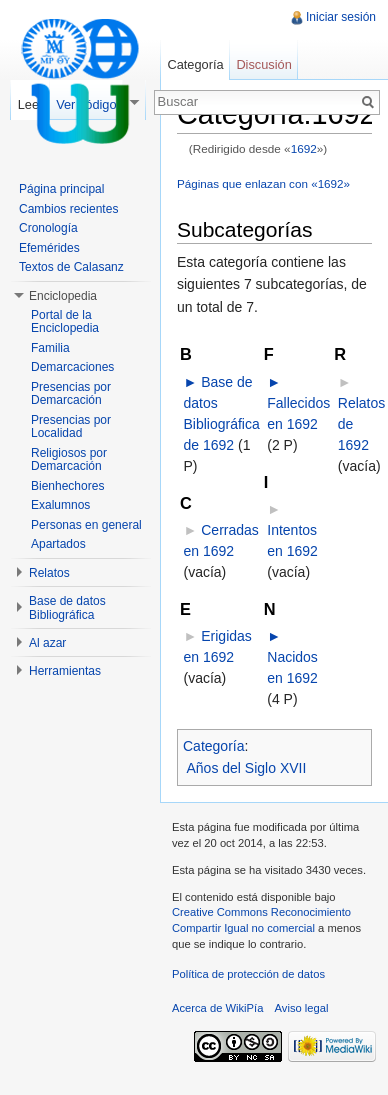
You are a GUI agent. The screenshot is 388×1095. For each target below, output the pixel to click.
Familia (50, 348)
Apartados (58, 544)
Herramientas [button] (65, 671)
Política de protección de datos (248, 974)
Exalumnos (60, 505)
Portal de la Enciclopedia (65, 322)
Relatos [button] (49, 573)
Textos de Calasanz (71, 267)
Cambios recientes (68, 209)
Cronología (48, 228)
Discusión (263, 64)
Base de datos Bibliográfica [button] (67, 608)
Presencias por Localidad (71, 427)
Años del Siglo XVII (247, 768)
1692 (304, 148)
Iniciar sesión (341, 17)
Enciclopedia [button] (63, 296)
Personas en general (86, 525)
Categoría (213, 746)
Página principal (61, 189)
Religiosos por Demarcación (69, 460)
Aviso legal (302, 1008)
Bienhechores (67, 486)
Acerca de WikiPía (217, 1008)
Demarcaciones (72, 367)
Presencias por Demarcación (71, 394)
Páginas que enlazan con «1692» (263, 183)
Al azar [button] (47, 643)
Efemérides (49, 248)
